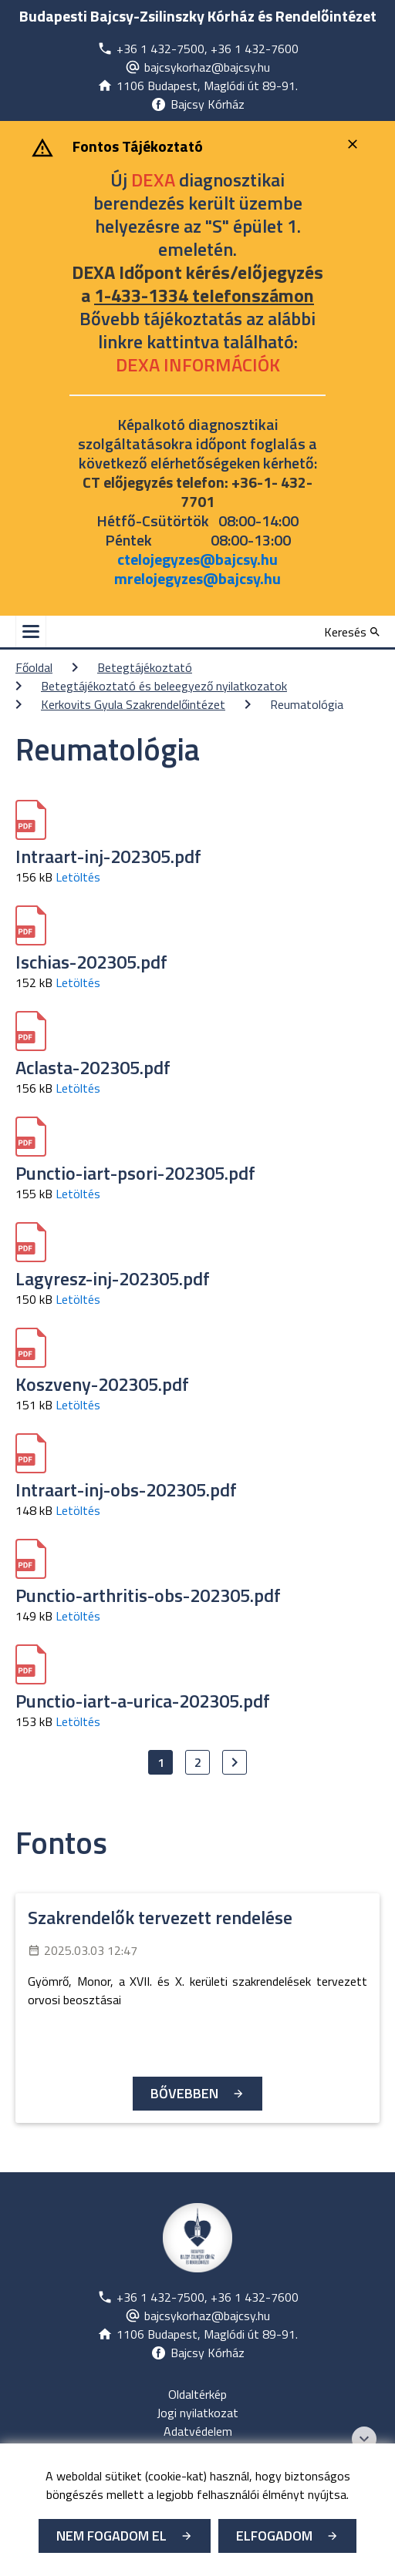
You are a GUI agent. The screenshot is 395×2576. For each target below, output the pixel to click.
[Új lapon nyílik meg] (198, 48)
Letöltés (78, 877)
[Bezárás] (354, 144)
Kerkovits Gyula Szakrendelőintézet (133, 704)
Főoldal (33, 667)
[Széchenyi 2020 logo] (364, 2439)
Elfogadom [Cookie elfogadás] (274, 2535)
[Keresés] (352, 632)
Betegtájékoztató (144, 667)
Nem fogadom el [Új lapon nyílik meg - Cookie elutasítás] (111, 2535)
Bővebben (184, 2093)
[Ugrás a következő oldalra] (234, 1762)
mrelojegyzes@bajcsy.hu (197, 578)
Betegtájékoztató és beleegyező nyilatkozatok (164, 686)
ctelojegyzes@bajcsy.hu (197, 559)
